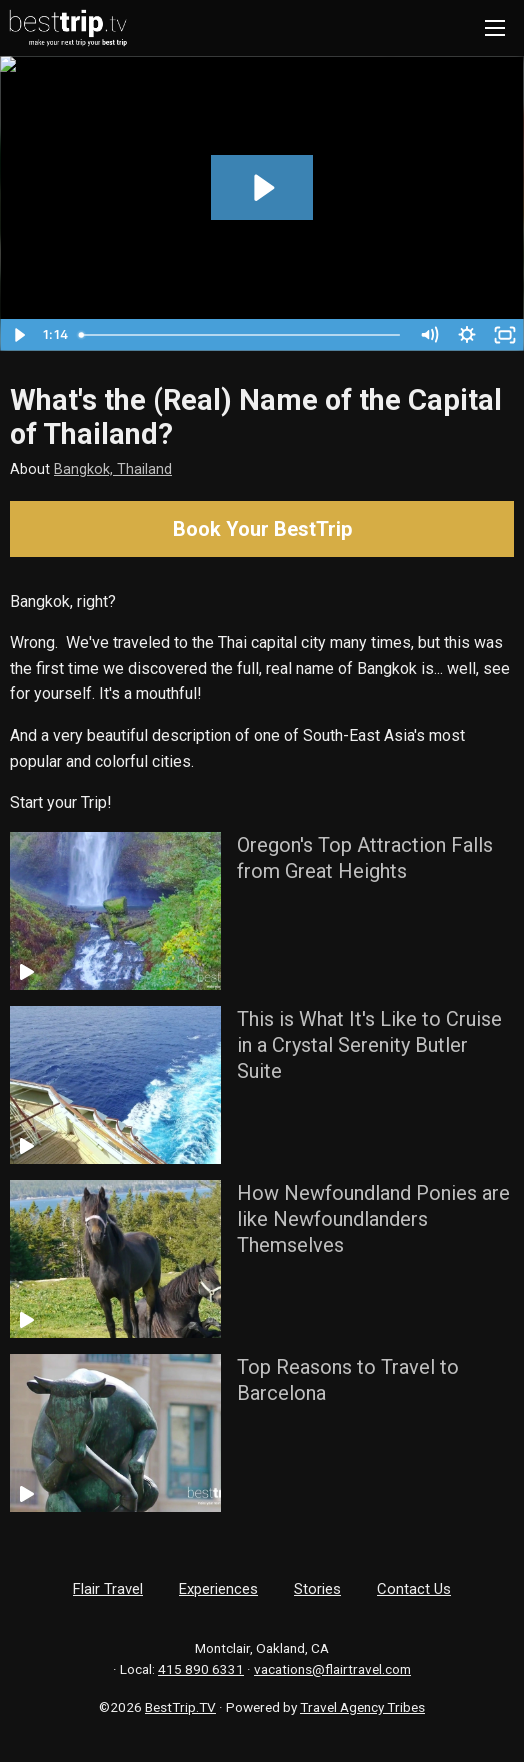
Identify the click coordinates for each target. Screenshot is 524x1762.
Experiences (218, 1589)
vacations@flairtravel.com (332, 1669)
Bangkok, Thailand (113, 469)
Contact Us (414, 1589)
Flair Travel (108, 1589)
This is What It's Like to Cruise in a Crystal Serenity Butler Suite (369, 1045)
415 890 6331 (201, 1669)
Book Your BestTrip (262, 529)
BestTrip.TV (180, 1707)
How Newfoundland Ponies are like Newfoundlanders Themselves (373, 1219)
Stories (317, 1589)
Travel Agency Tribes (362, 1707)
